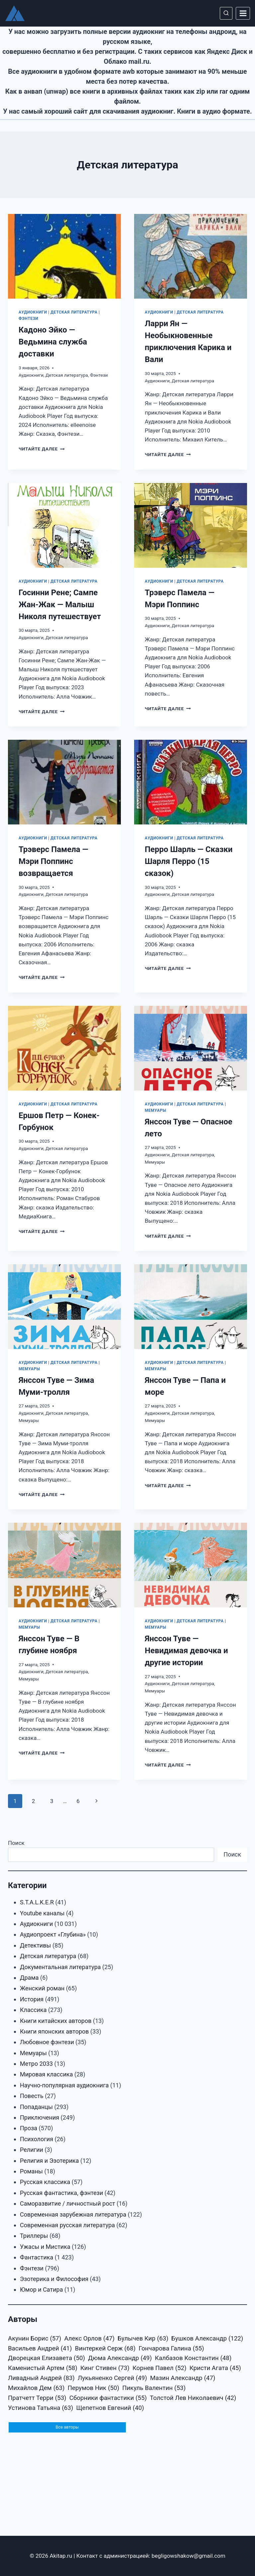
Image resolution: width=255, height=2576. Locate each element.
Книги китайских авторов (56, 2020)
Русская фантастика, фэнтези (61, 2192)
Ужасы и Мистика (45, 2246)
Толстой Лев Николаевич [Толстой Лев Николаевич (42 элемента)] (193, 2398)
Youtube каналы (42, 1913)
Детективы (35, 1945)
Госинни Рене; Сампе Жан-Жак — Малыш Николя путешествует (60, 604)
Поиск (16, 1843)
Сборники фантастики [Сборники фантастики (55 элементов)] (108, 2398)
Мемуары (155, 1110)
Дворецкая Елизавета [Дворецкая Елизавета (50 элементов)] (46, 2358)
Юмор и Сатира (41, 2289)
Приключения (39, 2117)
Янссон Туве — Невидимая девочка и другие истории (186, 1650)
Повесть (31, 2095)
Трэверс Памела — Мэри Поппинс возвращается (53, 861)
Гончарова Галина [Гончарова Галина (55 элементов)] (171, 2349)
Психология (36, 2139)
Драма (29, 1977)
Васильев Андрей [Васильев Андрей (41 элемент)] (40, 2349)
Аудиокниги (33, 312)
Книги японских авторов (54, 2031)
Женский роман (42, 1988)
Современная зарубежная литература (73, 2214)
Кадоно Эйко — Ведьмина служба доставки (53, 341)
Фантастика (36, 2257)
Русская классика (45, 2181)
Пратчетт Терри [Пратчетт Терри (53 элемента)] (37, 2398)
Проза (28, 2128)
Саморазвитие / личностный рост (67, 2203)
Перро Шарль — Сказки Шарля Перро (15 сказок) (188, 861)
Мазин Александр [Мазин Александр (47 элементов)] (182, 2378)
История (31, 1999)
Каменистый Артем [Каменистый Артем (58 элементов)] (42, 2368)
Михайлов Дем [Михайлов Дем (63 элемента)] (36, 2388)
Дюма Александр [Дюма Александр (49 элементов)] (120, 2358)
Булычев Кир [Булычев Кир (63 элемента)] (143, 2339)
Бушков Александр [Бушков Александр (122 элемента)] (207, 2339)
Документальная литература (60, 1966)
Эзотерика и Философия (54, 2278)
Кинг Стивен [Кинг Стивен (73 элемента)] (104, 2368)
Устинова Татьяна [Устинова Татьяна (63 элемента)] (40, 2408)
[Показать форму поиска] (226, 13)
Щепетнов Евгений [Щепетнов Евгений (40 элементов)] (110, 2408)
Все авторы (67, 2427)
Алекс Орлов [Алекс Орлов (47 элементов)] (89, 2339)
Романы (31, 2171)
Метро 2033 (36, 2063)
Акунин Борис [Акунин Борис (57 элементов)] (34, 2339)
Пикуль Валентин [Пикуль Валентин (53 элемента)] (154, 2388)
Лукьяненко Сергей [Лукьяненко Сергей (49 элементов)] (112, 2378)
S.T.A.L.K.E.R (37, 1902)
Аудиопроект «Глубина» (53, 1934)
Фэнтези (29, 318)
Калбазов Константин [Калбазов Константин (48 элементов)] (193, 2358)
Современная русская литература (67, 2225)
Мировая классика (46, 2074)
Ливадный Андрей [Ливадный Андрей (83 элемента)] (41, 2378)
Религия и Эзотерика (49, 2160)
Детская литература (73, 312)
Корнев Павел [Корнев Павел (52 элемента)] (159, 2368)
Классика (33, 2009)
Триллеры (34, 2235)
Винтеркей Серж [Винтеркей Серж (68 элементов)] (105, 2349)
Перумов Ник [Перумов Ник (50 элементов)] (93, 2388)
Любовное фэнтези (47, 2042)
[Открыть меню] (243, 13)
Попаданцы (36, 2106)
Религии (31, 2149)
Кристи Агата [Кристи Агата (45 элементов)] (215, 2368)
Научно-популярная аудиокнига (64, 2085)
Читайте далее (41, 448)
